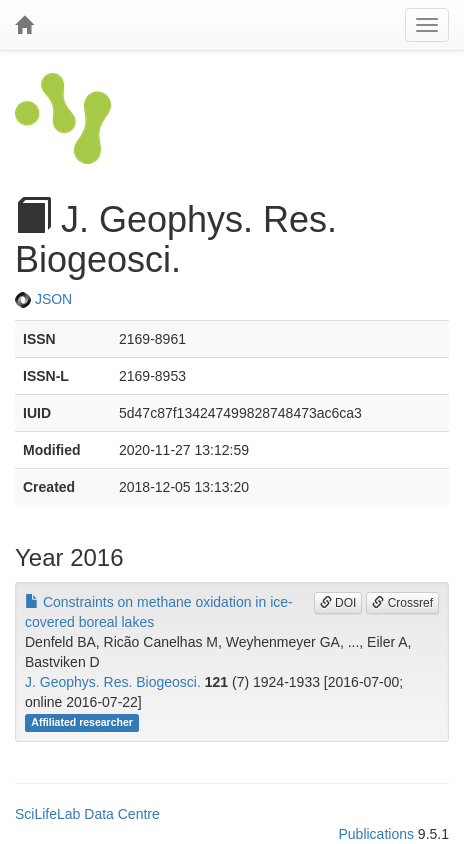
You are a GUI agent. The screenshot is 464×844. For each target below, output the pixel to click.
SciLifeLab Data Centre (87, 814)
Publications (376, 834)
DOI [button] (338, 603)
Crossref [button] (402, 603)
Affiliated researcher (82, 723)
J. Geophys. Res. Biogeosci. (113, 682)
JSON (43, 299)
